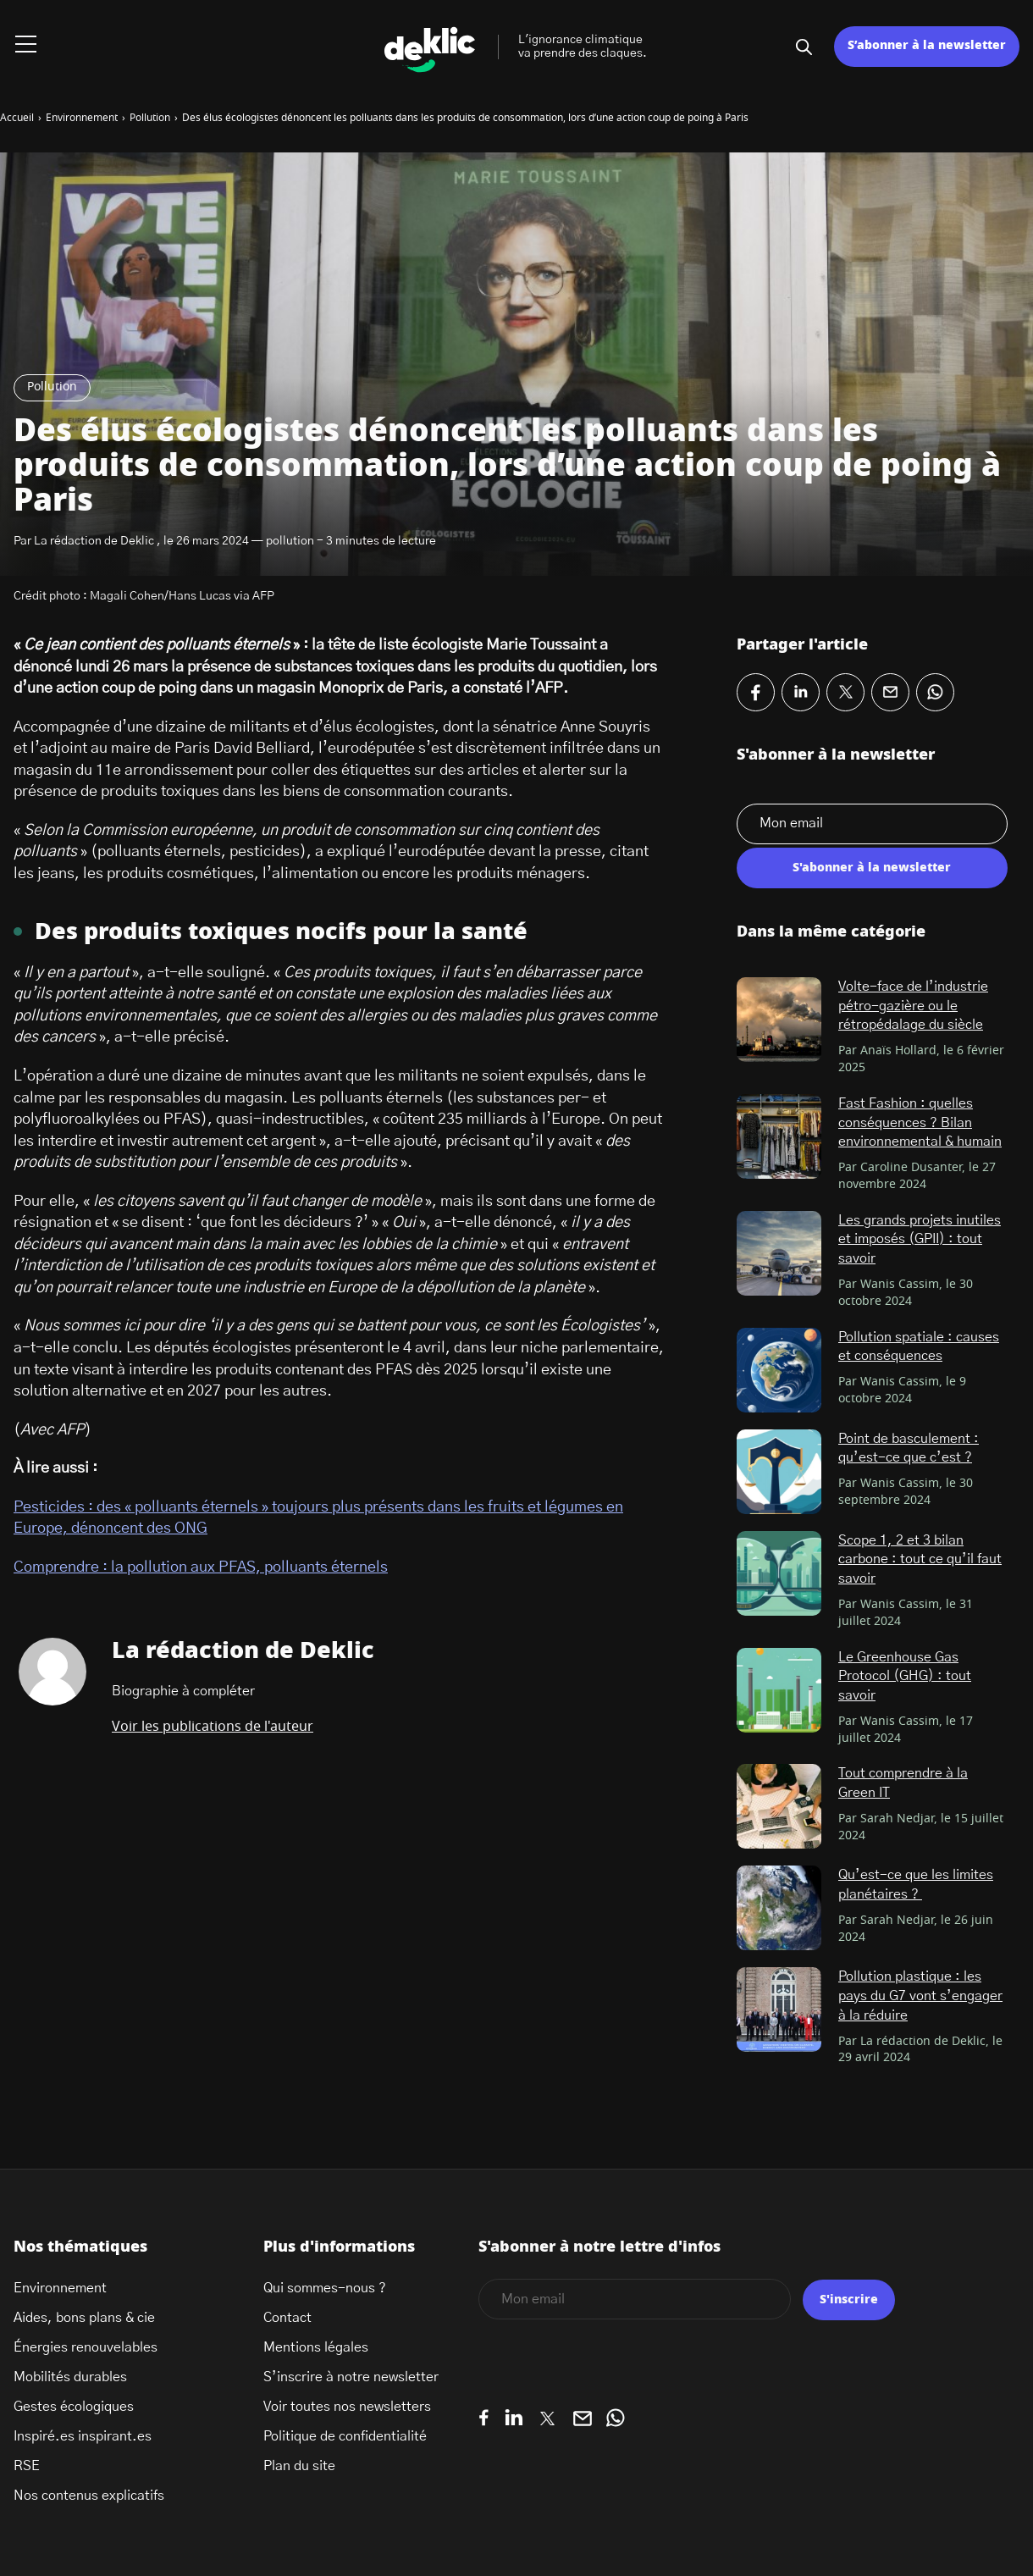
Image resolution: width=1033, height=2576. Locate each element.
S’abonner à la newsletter (927, 46)
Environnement (60, 2288)
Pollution (52, 387)
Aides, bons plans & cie (84, 2317)
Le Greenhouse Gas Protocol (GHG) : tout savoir (904, 1676)
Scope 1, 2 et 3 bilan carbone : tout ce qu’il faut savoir (920, 1559)
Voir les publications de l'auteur (212, 1726)
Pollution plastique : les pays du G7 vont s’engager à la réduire (920, 1995)
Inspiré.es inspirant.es (83, 2436)
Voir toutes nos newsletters (347, 2406)
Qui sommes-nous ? (324, 2288)
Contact (287, 2317)
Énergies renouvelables (85, 2347)
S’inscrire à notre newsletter (351, 2377)
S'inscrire (849, 2300)
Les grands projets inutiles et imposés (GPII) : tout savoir (919, 1239)
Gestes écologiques (74, 2406)
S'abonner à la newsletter (872, 868)
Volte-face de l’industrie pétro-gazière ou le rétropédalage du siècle (913, 1005)
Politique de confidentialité (345, 2436)
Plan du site (299, 2466)
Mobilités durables (70, 2377)
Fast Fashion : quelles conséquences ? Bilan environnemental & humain (920, 1122)
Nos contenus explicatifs (89, 2495)
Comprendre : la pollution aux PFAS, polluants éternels (201, 1567)
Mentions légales (315, 2347)
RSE (27, 2466)
